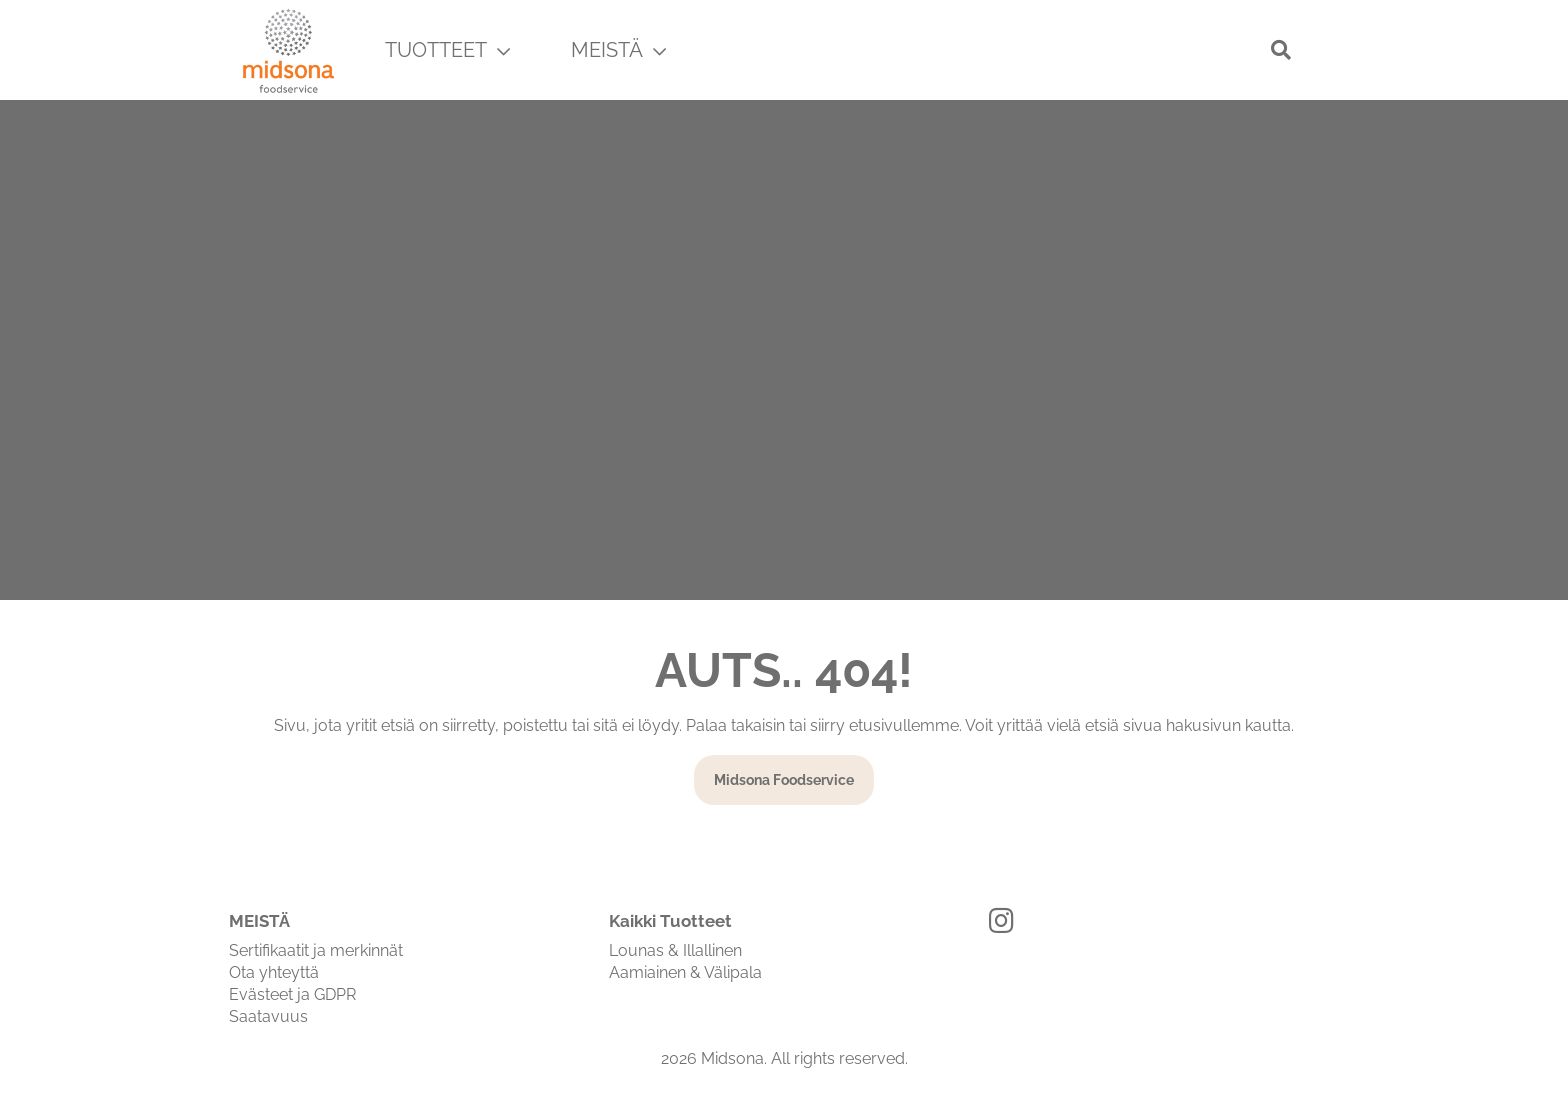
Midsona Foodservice (784, 780)
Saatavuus (268, 1016)
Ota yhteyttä (274, 972)
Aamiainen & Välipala (685, 972)
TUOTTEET (447, 50)
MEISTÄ (618, 50)
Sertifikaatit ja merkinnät (316, 950)
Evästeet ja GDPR (292, 994)
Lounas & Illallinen (675, 950)
